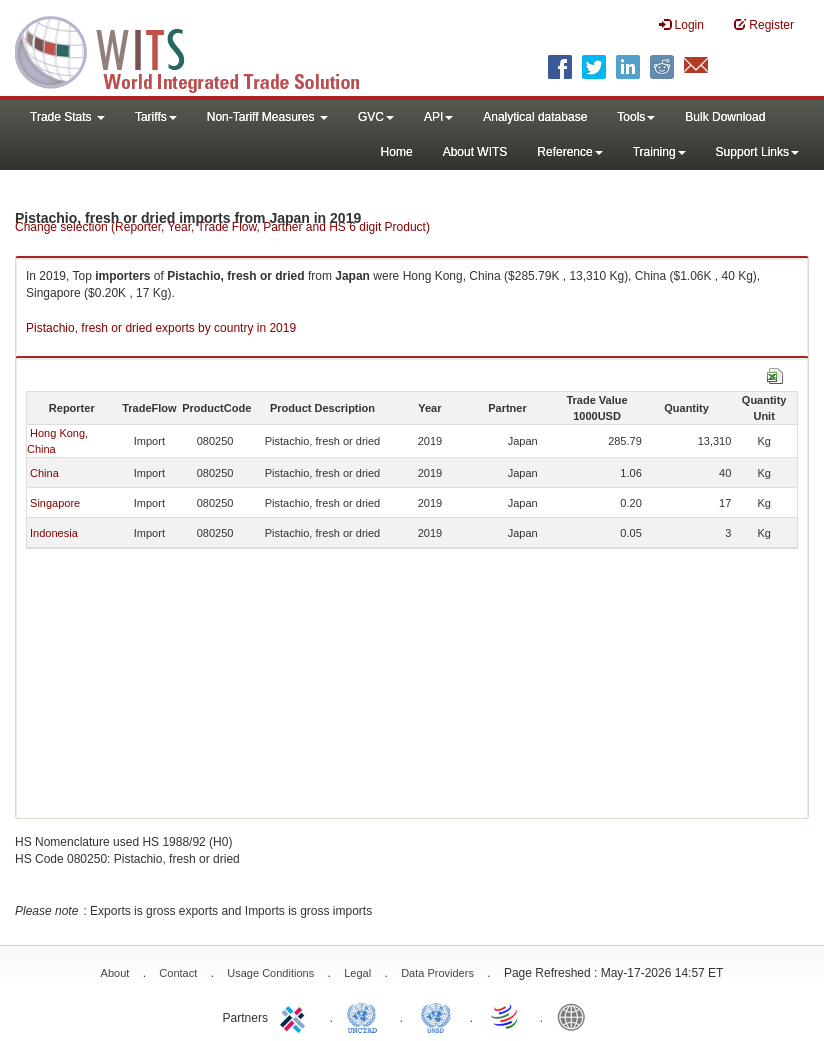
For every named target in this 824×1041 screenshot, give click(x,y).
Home (397, 152)
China (44, 473)
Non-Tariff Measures (267, 117)
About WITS (475, 152)
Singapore (55, 503)
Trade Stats (67, 117)
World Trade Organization (506, 1016)
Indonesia (54, 533)
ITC (296, 1016)
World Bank (576, 1016)
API (438, 117)
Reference (569, 152)
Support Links (757, 152)
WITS (200, 50)
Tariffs (156, 117)
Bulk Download (725, 117)
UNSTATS (436, 1016)
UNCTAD (366, 1016)
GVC (376, 117)
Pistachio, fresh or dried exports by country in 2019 (161, 328)
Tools (636, 117)
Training (659, 152)
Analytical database (535, 117)
